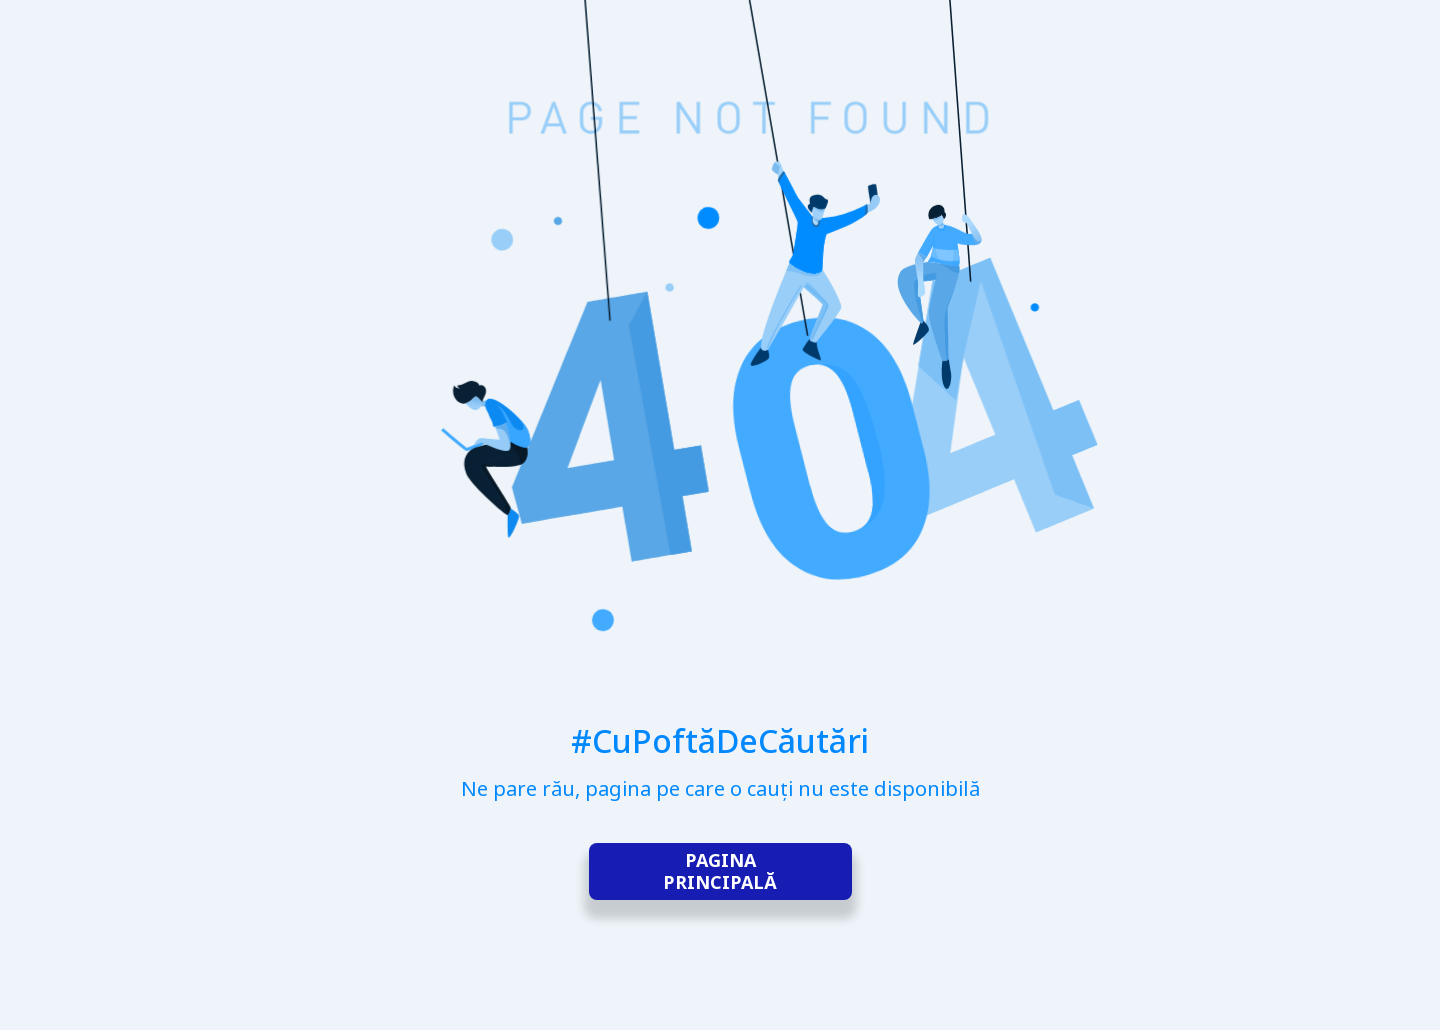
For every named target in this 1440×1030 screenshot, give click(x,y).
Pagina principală (720, 872)
